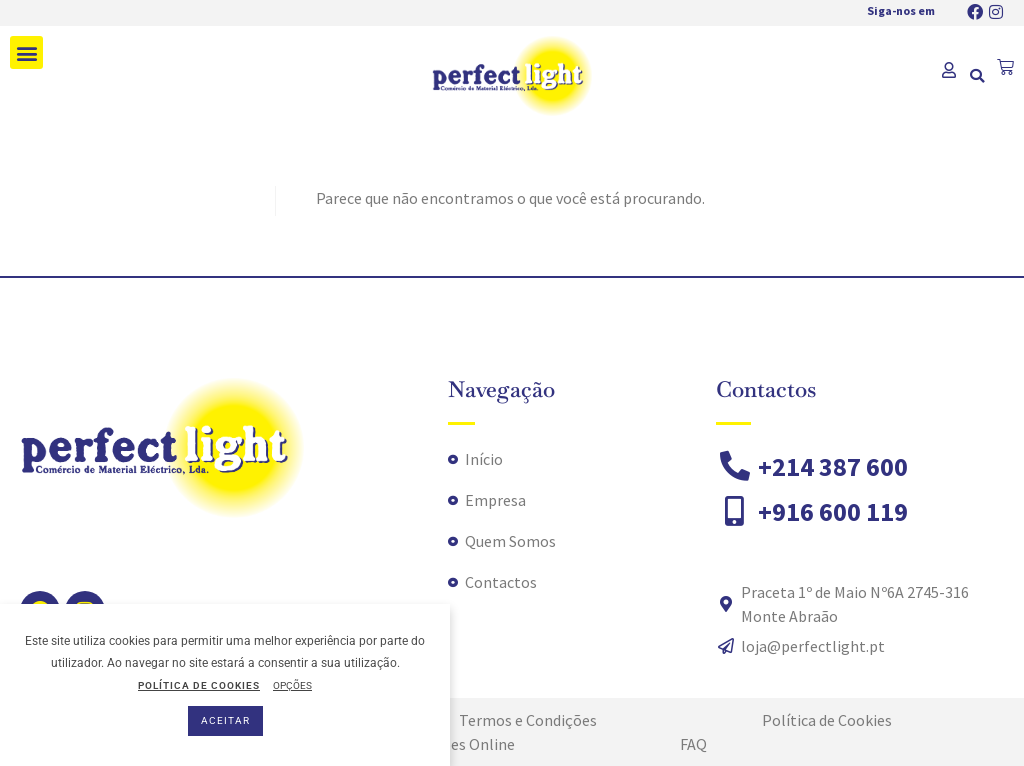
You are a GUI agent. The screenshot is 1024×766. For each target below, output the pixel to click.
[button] (26, 52)
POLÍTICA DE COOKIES (199, 685)
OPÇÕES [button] (292, 685)
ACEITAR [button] (225, 720)
